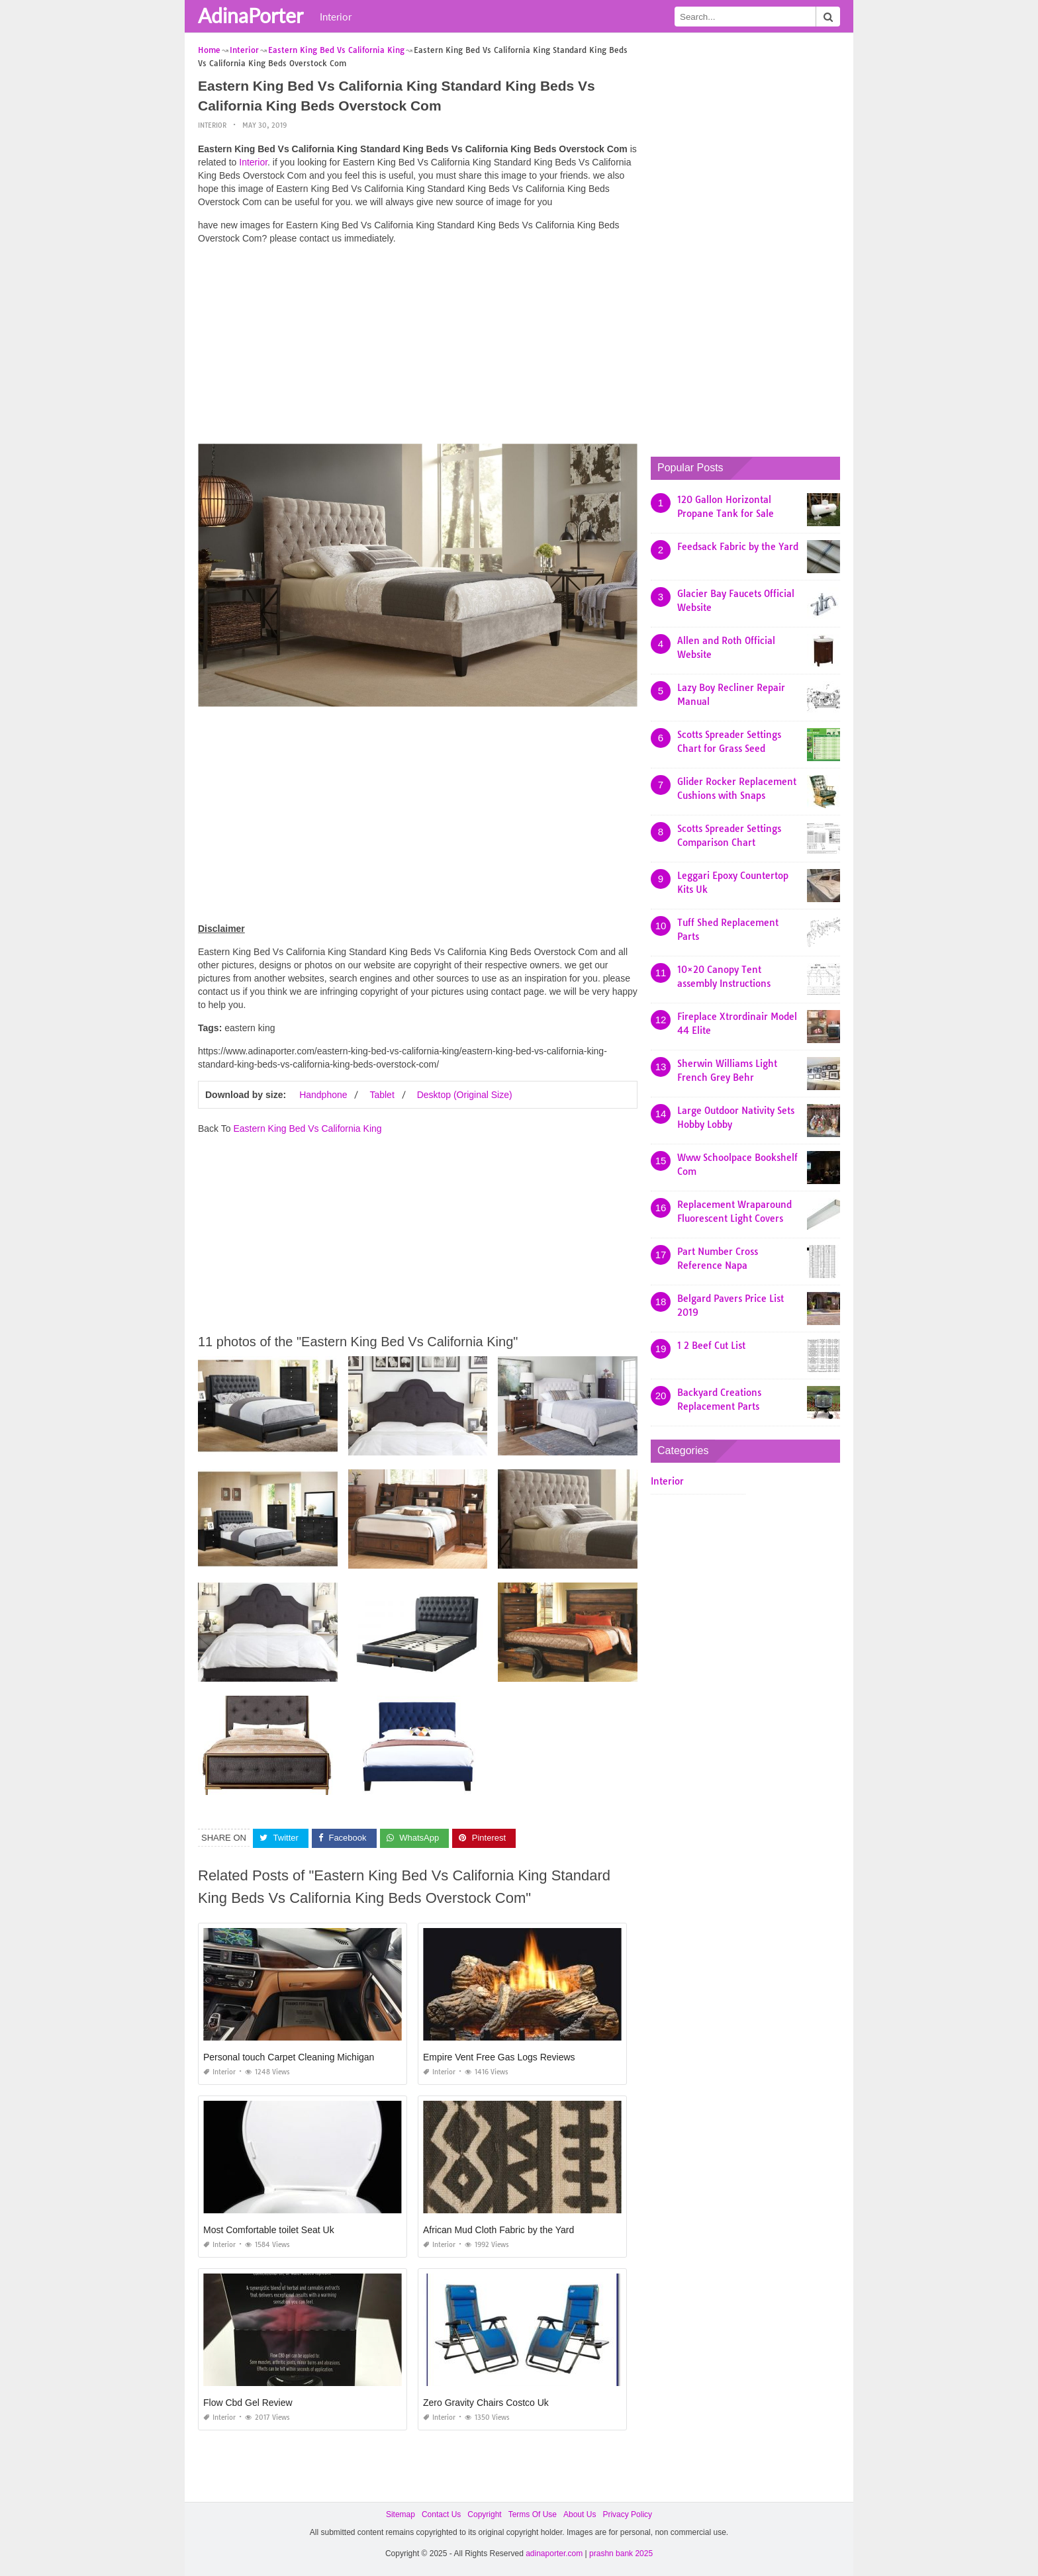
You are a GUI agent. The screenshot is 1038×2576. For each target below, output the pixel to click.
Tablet (381, 1094)
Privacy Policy (627, 2514)
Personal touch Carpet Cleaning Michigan (288, 2057)
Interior (336, 17)
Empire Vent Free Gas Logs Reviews (499, 2057)
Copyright (484, 2514)
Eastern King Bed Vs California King (307, 1128)
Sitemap (400, 2514)
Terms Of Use (532, 2514)
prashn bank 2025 (621, 2553)
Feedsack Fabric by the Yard (737, 547)
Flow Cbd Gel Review (248, 2402)
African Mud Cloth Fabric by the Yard (498, 2230)
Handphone (323, 1094)
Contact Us (441, 2514)
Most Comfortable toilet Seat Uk (268, 2230)
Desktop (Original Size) (464, 1094)
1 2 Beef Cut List (711, 1346)
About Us (579, 2514)
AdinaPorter (250, 15)
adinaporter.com (554, 2553)
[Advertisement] (417, 347)
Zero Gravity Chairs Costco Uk (486, 2402)
